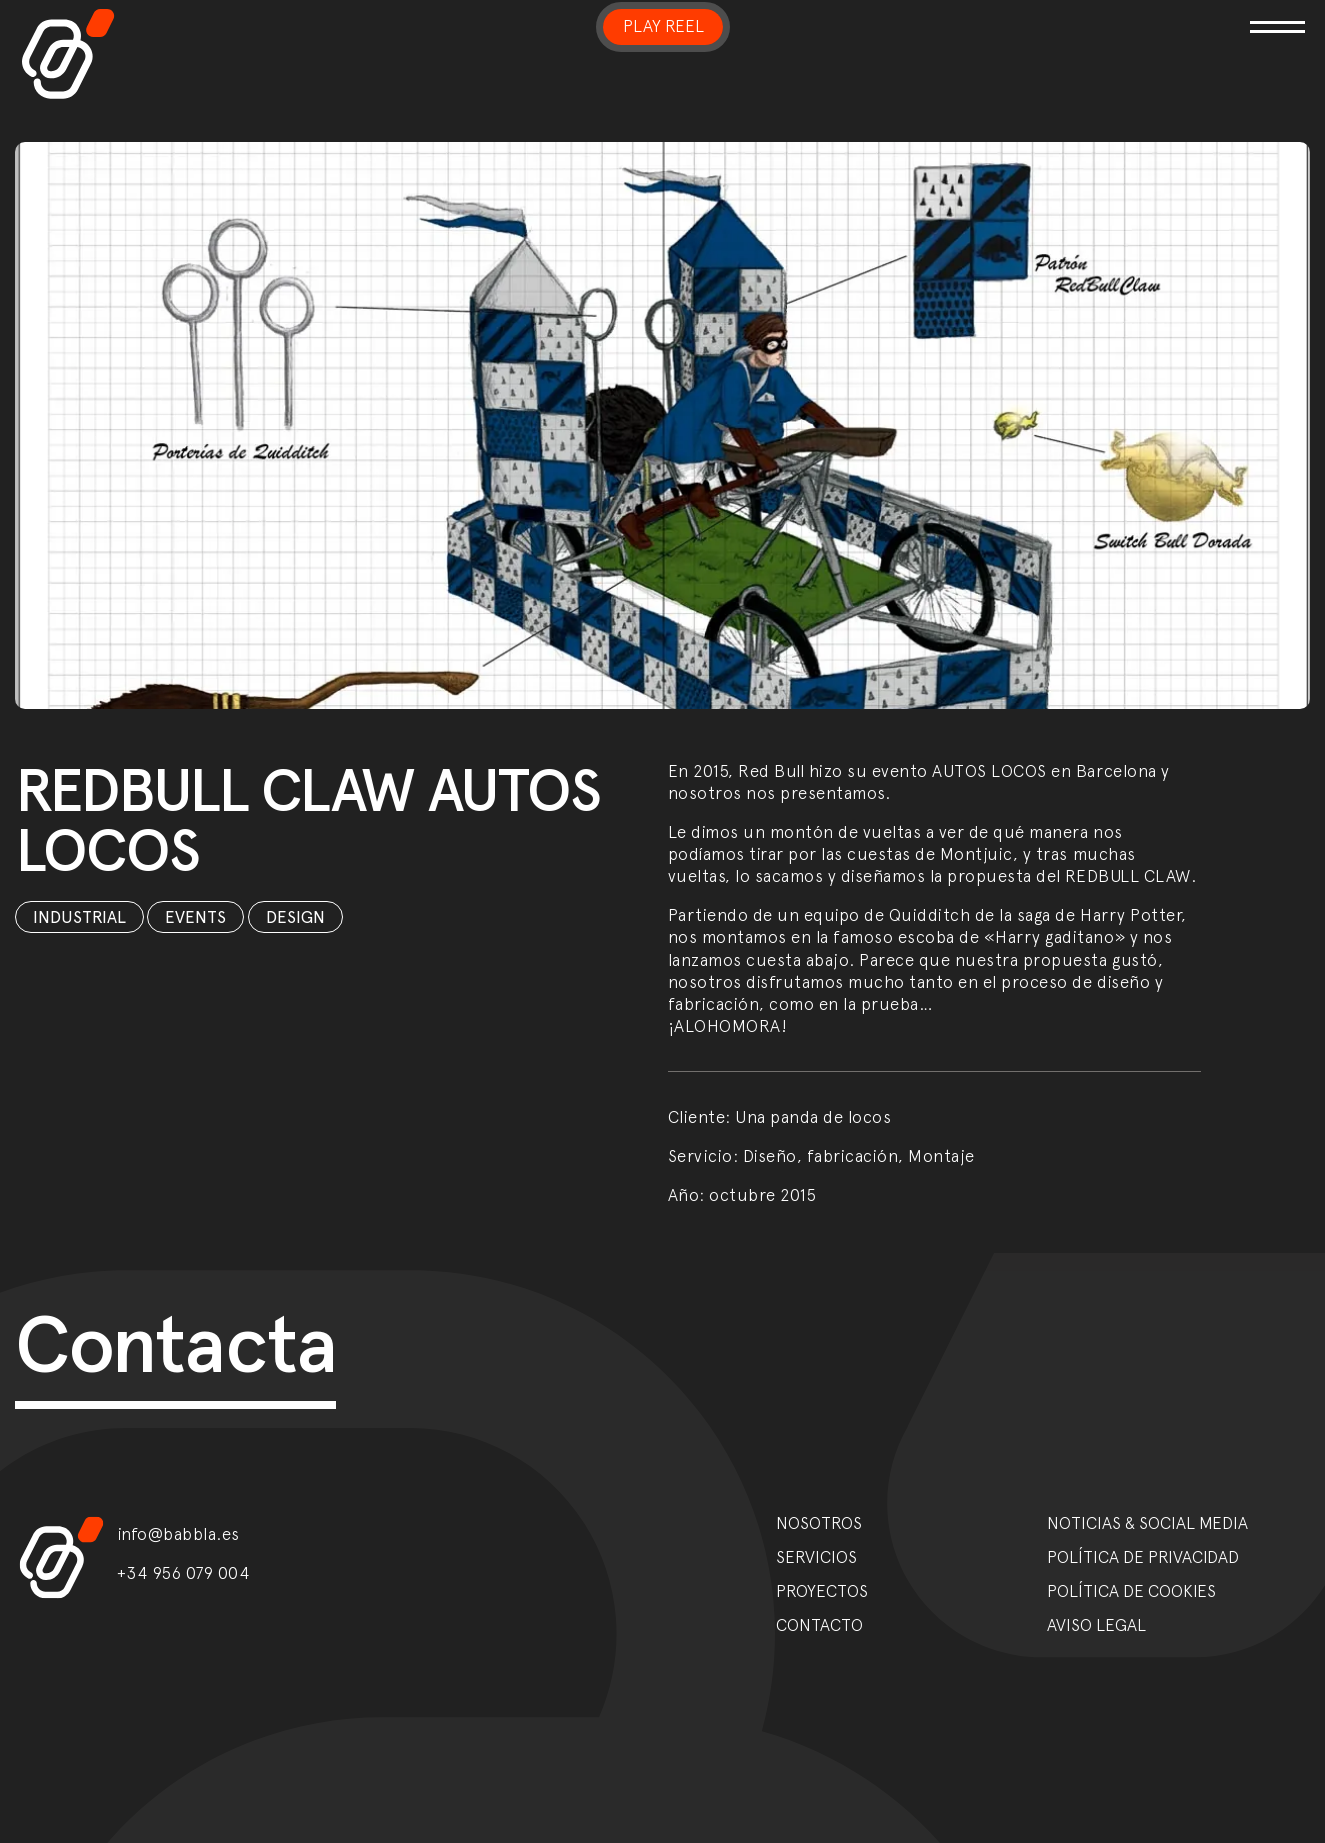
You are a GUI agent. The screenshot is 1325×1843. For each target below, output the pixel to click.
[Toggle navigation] (1098, 14)
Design (295, 917)
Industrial (79, 917)
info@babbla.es (178, 1534)
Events (195, 917)
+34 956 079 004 (184, 1573)
